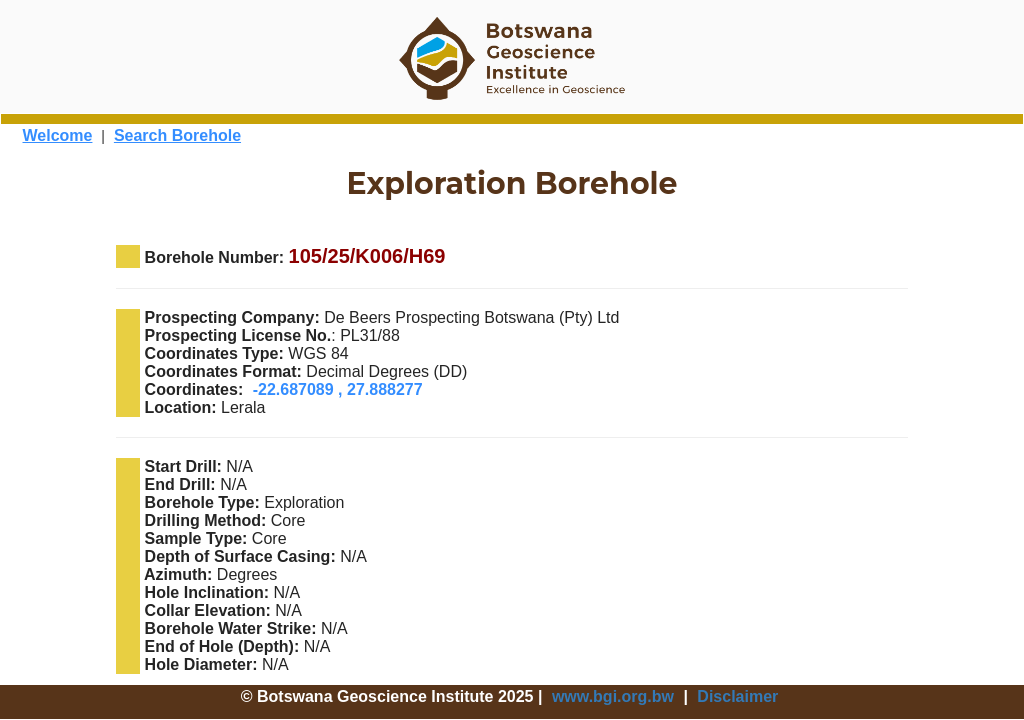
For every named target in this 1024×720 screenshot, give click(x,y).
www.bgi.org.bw (613, 696)
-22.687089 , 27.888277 (338, 389)
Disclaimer (737, 696)
